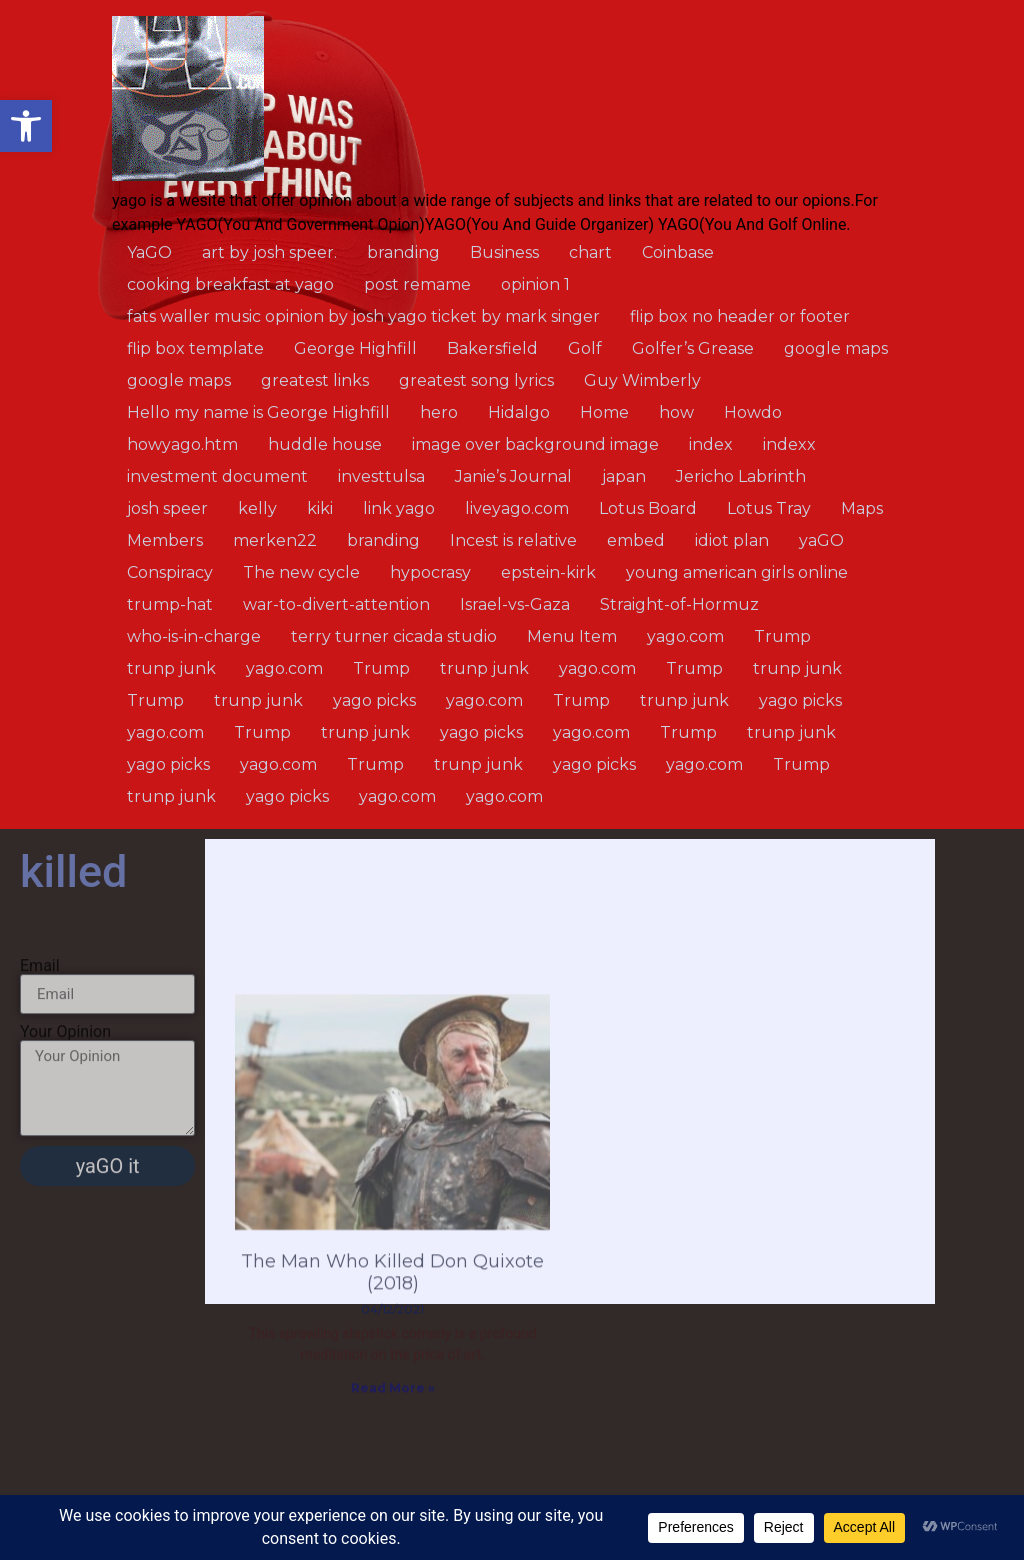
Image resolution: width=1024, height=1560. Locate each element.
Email (40, 1035)
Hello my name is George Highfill (258, 412)
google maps (836, 348)
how (676, 412)
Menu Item (572, 636)
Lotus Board (648, 508)
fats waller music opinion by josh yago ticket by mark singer (363, 316)
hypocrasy (430, 572)
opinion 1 (535, 284)
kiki (320, 508)
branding (403, 252)
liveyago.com (517, 508)
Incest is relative (513, 540)
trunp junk (171, 668)
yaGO (821, 540)
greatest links (315, 380)
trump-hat (170, 604)
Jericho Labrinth (741, 476)
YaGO (149, 252)
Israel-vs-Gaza (515, 604)
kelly (257, 508)
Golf (585, 348)
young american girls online (737, 572)
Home (604, 412)
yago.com (685, 636)
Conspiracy (170, 572)
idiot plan (732, 540)
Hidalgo (519, 412)
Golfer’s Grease (693, 348)
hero (439, 412)
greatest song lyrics (476, 380)
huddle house (325, 444)
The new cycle (301, 572)
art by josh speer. (269, 252)
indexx (789, 444)
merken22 (275, 540)
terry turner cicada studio (394, 636)
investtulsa (381, 476)
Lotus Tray (769, 508)
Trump (782, 636)
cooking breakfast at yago (230, 284)
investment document (217, 476)
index (711, 444)
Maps (862, 508)
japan (624, 476)
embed (636, 540)
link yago (399, 508)
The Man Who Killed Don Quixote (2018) (392, 1407)
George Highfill (355, 348)
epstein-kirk (548, 572)
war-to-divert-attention (336, 604)
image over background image (535, 444)
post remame (417, 284)
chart (590, 252)
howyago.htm (182, 444)
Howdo (753, 412)
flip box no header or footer (740, 316)
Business (504, 252)
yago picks (374, 700)
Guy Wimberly (642, 380)
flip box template (195, 348)
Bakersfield (492, 348)
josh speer (167, 508)
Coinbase (678, 252)
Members (165, 540)
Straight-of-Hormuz (679, 604)
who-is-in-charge (194, 636)
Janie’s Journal (513, 476)
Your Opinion (65, 1101)
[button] (26, 126)
